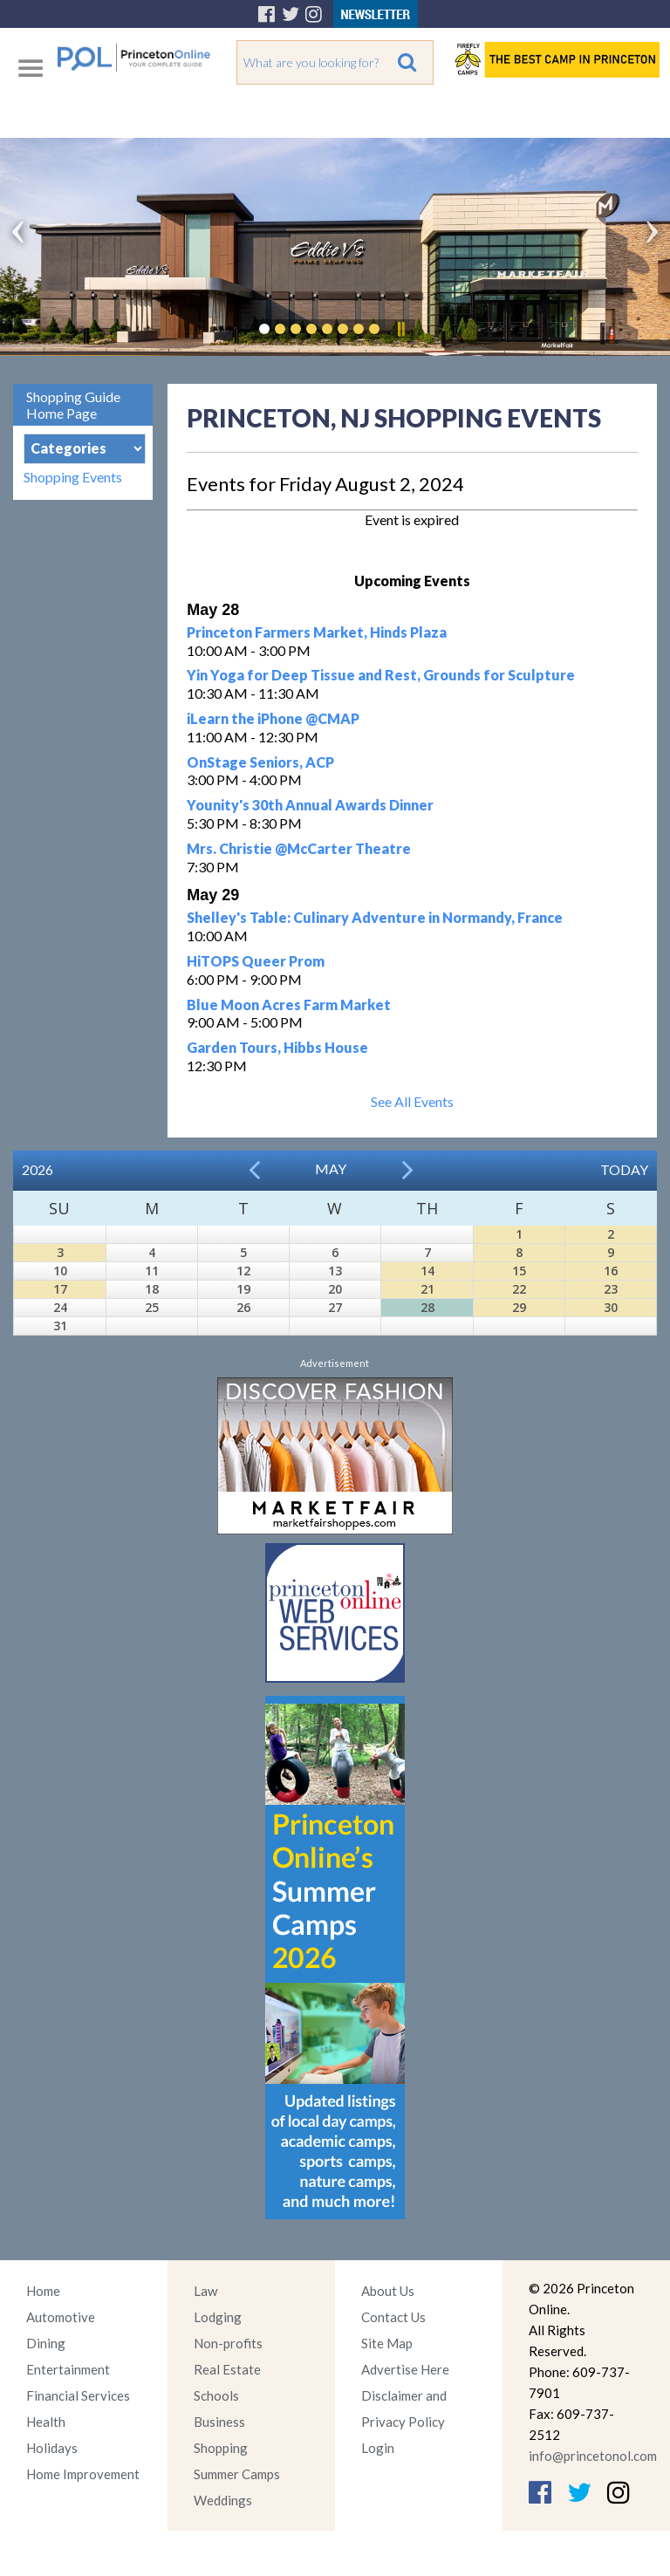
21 (427, 1289)
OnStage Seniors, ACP (260, 762)
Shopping (221, 2448)
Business (219, 2421)
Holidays (52, 2448)
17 (60, 1289)
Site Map (387, 2343)
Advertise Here (405, 2369)
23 (611, 1289)
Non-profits (228, 2343)
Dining (45, 2343)
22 (519, 1289)
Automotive (60, 2317)
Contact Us (393, 2317)
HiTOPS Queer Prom (256, 961)
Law (205, 2291)
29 (519, 1307)
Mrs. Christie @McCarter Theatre (299, 848)
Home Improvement (83, 2474)
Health (45, 2421)
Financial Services (78, 2395)
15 (519, 1270)
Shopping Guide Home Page (73, 404)
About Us (387, 2291)
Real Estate (227, 2369)
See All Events (412, 1101)
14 (427, 1270)
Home (43, 2291)
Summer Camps (237, 2474)
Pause (400, 329)
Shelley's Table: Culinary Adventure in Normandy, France (375, 917)
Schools (216, 2395)
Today (624, 1169)
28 (427, 1307)
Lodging (218, 2317)
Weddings (223, 2500)
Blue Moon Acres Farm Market (289, 1004)
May (330, 1168)
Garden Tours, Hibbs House (277, 1047)
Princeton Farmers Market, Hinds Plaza (317, 632)
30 (611, 1307)
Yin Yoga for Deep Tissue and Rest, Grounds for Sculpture (381, 674)
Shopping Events (73, 476)
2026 (37, 1169)
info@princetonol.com (593, 2455)
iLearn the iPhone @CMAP (273, 718)
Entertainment (68, 2369)
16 (611, 1270)
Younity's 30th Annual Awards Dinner (310, 804)
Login (377, 2448)
